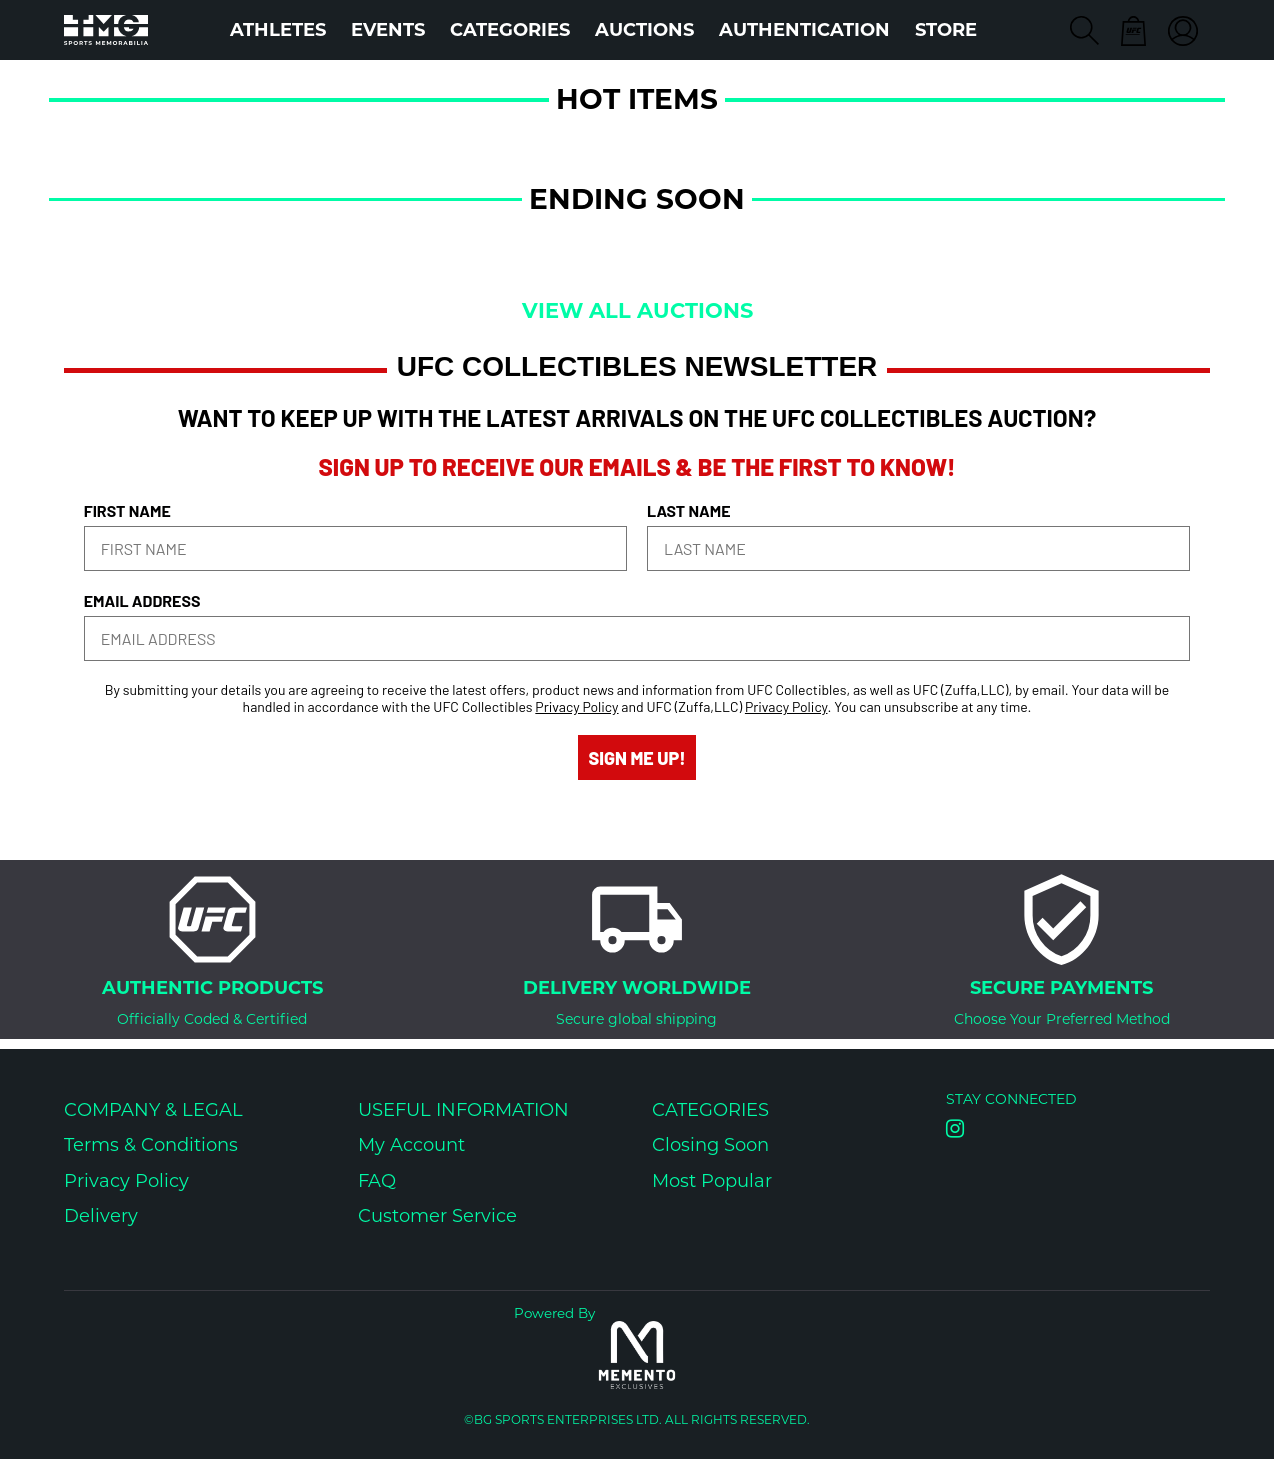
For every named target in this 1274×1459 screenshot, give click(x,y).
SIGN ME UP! (636, 758)
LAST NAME (689, 510)
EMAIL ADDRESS (142, 600)
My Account (411, 1145)
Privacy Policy (576, 706)
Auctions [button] (644, 30)
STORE (946, 30)
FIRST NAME (127, 510)
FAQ (377, 1181)
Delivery (101, 1216)
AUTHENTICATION (804, 30)
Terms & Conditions (151, 1145)
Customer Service (437, 1216)
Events (388, 30)
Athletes (278, 30)
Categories (510, 30)
